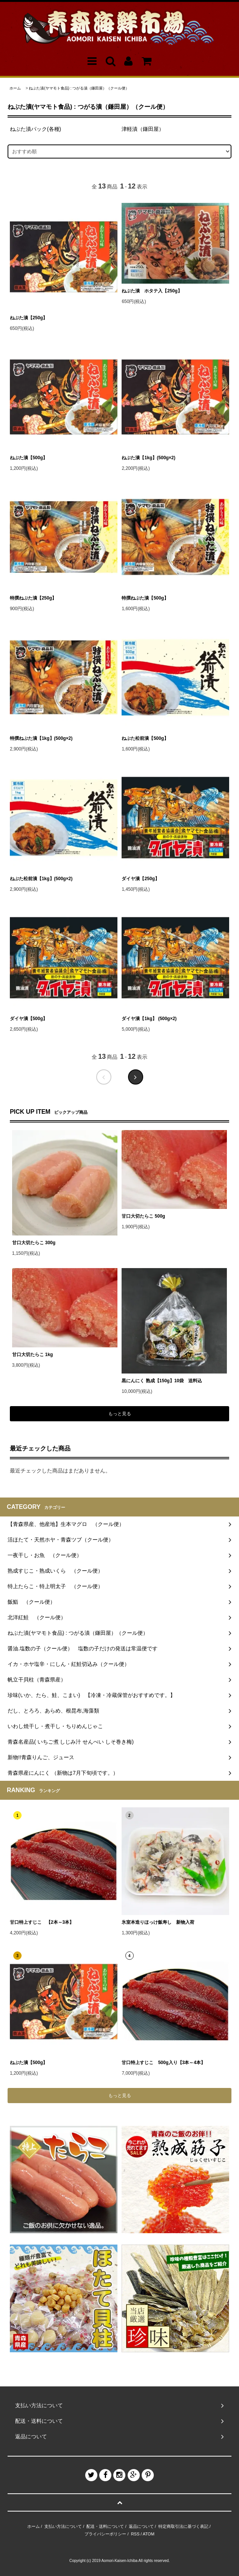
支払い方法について (63, 2526)
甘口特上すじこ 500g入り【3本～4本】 (163, 2062)
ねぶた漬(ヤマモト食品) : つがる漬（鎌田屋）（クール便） (79, 88)
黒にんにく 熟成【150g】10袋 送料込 (162, 1380)
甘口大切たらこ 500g (143, 1216)
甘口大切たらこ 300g (34, 1242)
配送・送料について (105, 2526)
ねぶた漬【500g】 (28, 457)
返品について (141, 2526)
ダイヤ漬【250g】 (140, 878)
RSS (135, 2534)
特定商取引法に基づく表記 (183, 2526)
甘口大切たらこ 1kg (32, 1354)
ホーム (15, 88)
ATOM (149, 2534)
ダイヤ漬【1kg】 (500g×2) (149, 1018)
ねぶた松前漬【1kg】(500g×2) (43, 878)
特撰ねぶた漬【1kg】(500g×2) (41, 738)
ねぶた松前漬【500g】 (147, 738)
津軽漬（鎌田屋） (143, 129)
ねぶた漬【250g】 (28, 317)
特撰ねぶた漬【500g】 (145, 598)
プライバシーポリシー (105, 2534)
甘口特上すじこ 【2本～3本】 (42, 1922)
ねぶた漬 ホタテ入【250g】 (152, 291)
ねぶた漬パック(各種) (35, 129)
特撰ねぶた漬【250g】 (33, 598)
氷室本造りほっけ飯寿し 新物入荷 (158, 1922)
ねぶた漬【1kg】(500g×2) (148, 457)
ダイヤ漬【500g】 (28, 1018)
